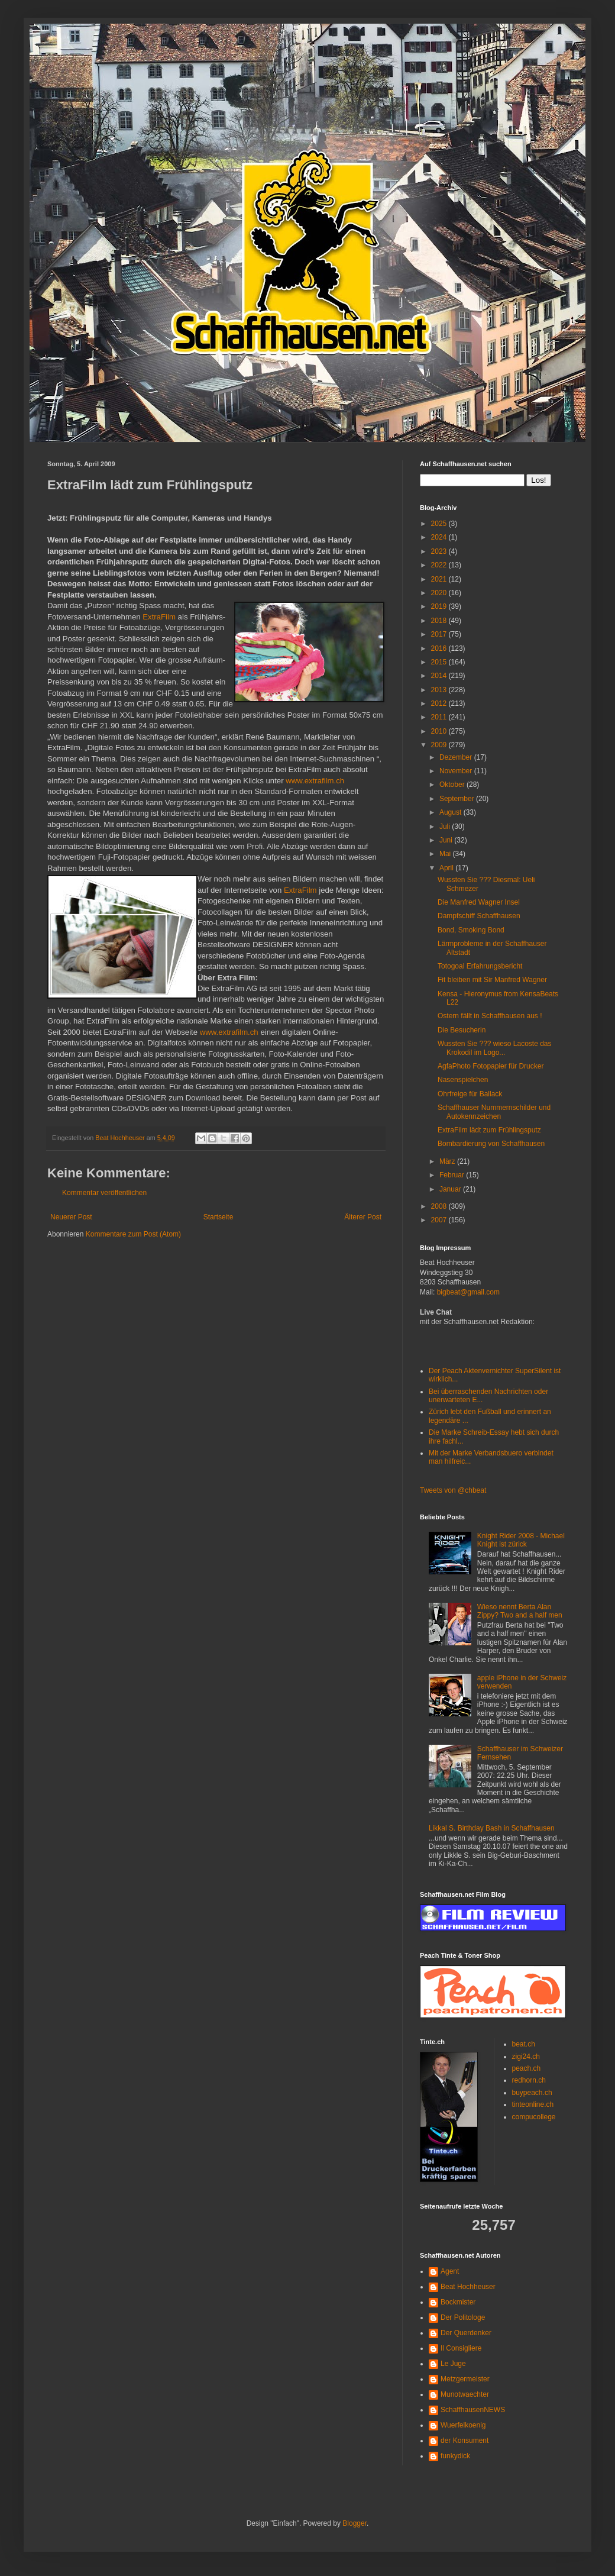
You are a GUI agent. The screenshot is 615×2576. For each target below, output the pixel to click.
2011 (440, 717)
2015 (440, 662)
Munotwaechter (465, 2394)
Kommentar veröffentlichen (104, 1193)
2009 (440, 745)
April (447, 868)
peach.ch (526, 2068)
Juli (445, 826)
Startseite (218, 1217)
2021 (440, 579)
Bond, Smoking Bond (471, 930)
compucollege (534, 2117)
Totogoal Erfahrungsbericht (480, 966)
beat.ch (523, 2044)
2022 (440, 565)
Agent (450, 2271)
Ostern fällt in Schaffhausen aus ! (490, 1016)
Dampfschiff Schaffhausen (479, 916)
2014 (440, 676)
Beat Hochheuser (468, 2287)
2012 (440, 703)
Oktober (453, 784)
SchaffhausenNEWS (473, 2410)
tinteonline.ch (533, 2104)
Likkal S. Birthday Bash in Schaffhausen (492, 1828)
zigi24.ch (526, 2056)
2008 (440, 1206)
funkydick (455, 2456)
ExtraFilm (159, 616)
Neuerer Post (71, 1217)
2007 (440, 1220)
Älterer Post (362, 1217)
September (457, 799)
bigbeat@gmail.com (468, 1292)
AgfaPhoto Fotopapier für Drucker (490, 1066)
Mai (446, 854)
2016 (440, 648)
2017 (440, 634)
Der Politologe (463, 2317)
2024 (440, 537)
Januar (451, 1189)
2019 (440, 606)
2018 (440, 620)
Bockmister (458, 2302)
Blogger (354, 2523)
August (451, 812)
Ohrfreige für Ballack (470, 1094)
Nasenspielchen (463, 1080)
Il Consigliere (461, 2348)
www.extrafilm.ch (315, 780)
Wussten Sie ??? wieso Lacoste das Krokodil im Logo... (495, 1048)
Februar (452, 1175)
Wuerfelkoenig (463, 2425)
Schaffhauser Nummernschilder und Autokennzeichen (494, 1111)
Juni (446, 840)
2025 (440, 523)
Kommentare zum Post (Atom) (133, 1234)
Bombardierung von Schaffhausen (491, 1143)
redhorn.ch (529, 2080)
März (448, 1161)
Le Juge (453, 2363)
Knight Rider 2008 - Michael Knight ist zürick (521, 1540)
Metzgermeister (465, 2379)
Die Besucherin (461, 1030)
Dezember (456, 757)
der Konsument (464, 2440)
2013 (440, 690)
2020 (440, 593)
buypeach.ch (532, 2092)
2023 (440, 551)
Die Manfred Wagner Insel (479, 902)
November (456, 771)
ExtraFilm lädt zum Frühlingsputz (489, 1130)
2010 (440, 731)
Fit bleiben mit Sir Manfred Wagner (492, 980)
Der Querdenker (466, 2333)
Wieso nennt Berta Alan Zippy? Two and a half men (519, 1611)
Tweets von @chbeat (453, 1490)
